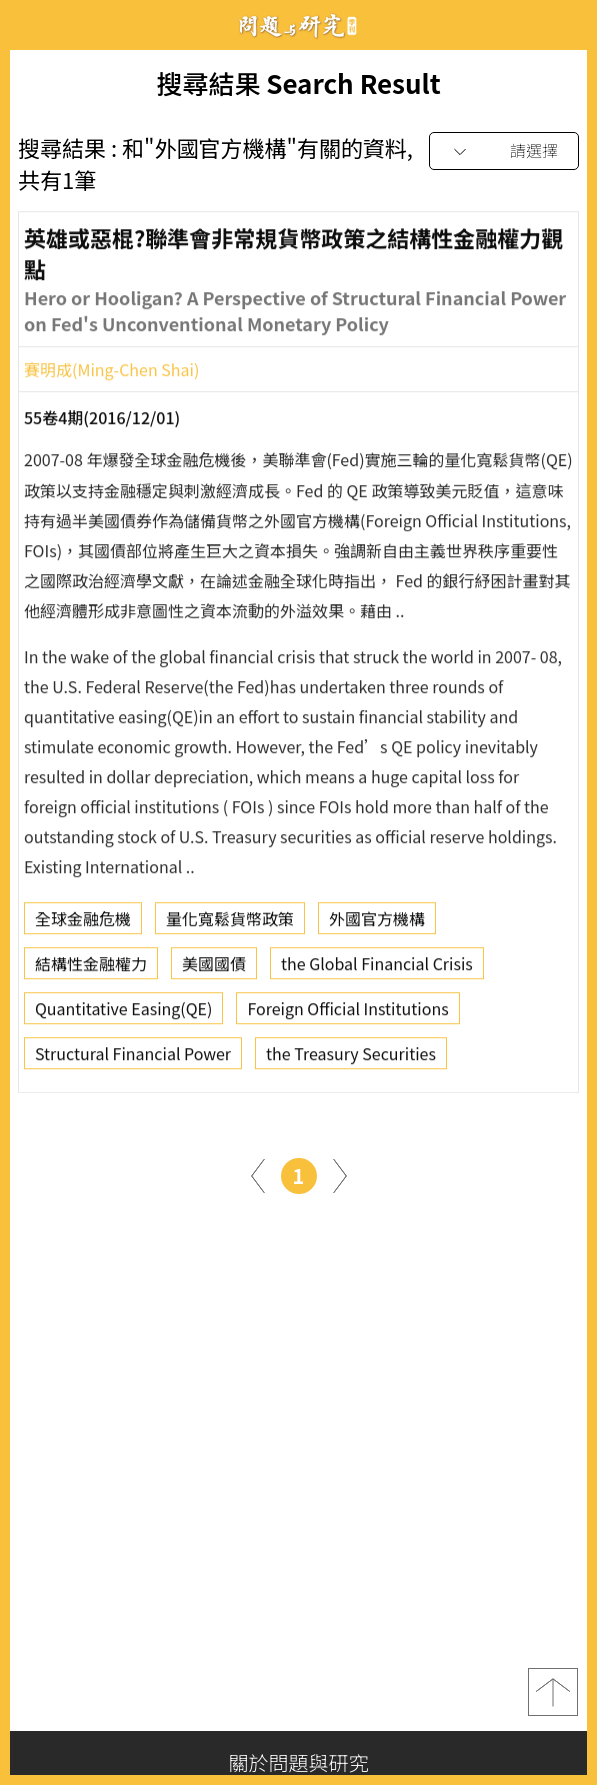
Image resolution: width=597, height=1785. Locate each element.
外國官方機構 (377, 923)
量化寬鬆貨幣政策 (230, 923)
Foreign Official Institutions (347, 1013)
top (553, 1692)
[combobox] (504, 151)
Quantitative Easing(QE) (123, 1013)
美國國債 (214, 968)
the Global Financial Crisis (377, 968)
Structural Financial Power (133, 1058)
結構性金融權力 (91, 968)
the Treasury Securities (351, 1058)
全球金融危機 (83, 923)
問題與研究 (299, 25)
